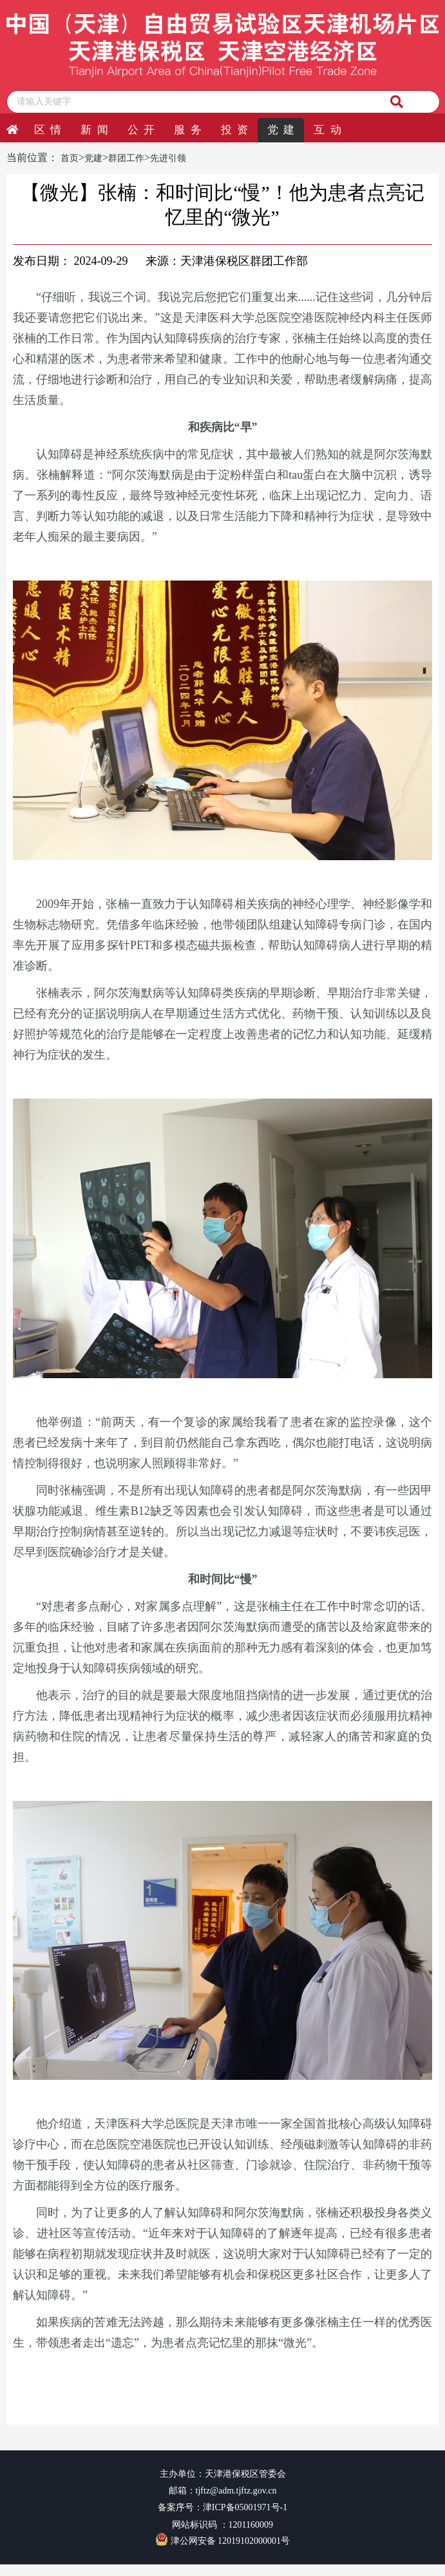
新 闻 (94, 130)
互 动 (327, 130)
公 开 (141, 130)
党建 (93, 158)
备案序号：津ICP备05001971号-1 (222, 2507)
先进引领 (168, 158)
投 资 (234, 130)
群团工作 (126, 158)
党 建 (280, 130)
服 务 (187, 130)
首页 (70, 158)
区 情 (47, 130)
